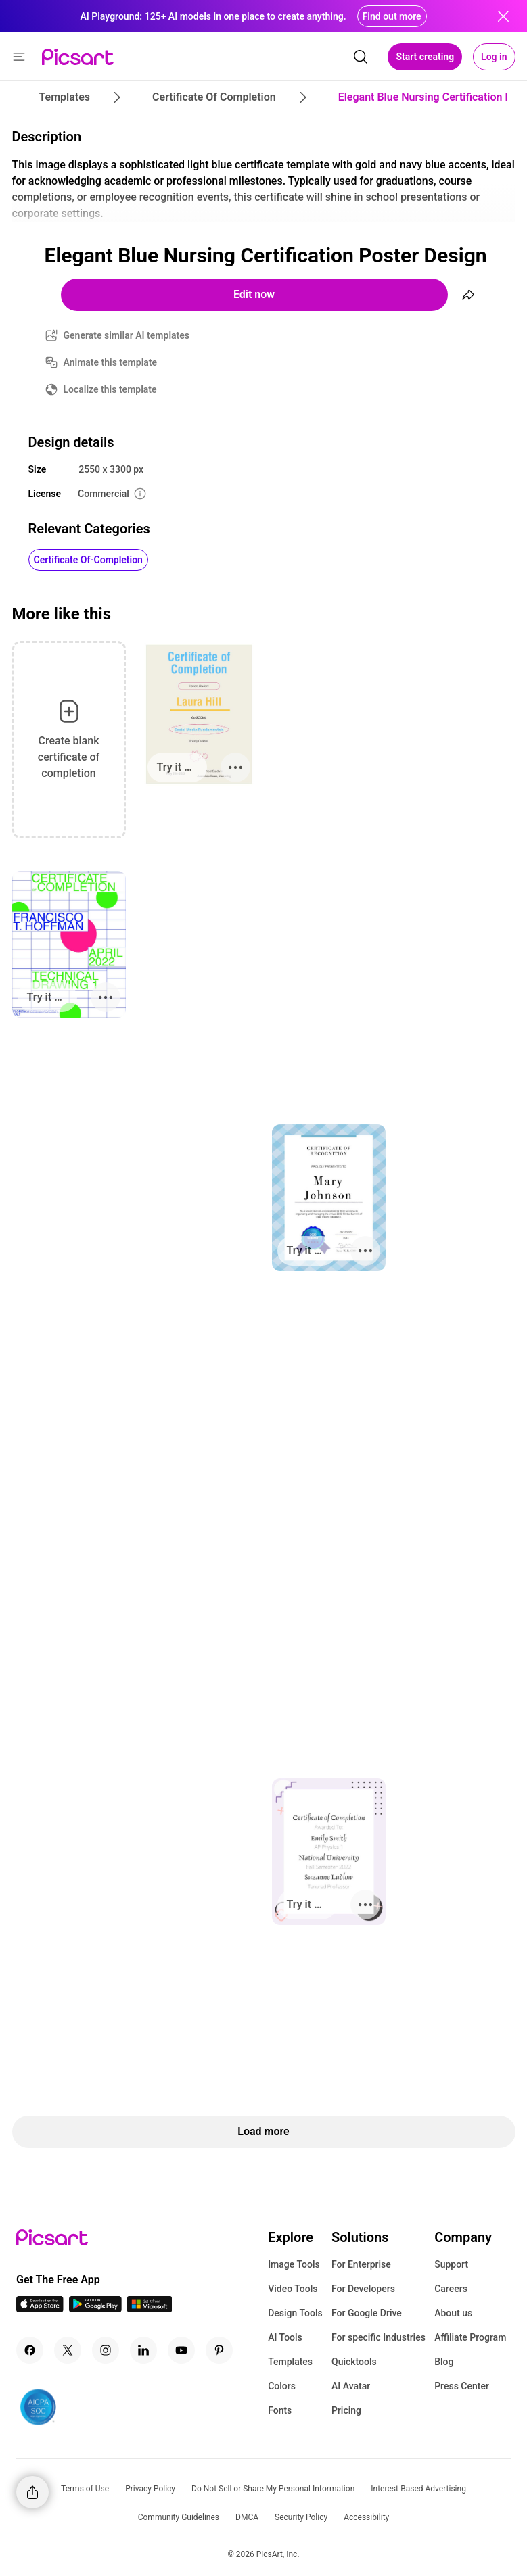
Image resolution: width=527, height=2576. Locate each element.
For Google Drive (366, 2313)
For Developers (363, 2288)
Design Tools (295, 2313)
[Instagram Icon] (105, 2350)
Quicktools (354, 2361)
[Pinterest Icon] (219, 2350)
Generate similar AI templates (127, 335)
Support (451, 2264)
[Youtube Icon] (181, 2350)
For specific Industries (378, 2337)
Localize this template (110, 389)
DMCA (246, 2517)
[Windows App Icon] (149, 2308)
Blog (443, 2361)
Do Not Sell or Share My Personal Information (272, 2489)
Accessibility (366, 2517)
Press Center (461, 2386)
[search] (360, 57)
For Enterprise (361, 2264)
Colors (282, 2386)
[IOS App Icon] (40, 2308)
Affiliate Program (470, 2337)
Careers (450, 2288)
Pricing (346, 2410)
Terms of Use (85, 2489)
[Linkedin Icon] (143, 2350)
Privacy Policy (150, 2489)
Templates (290, 2361)
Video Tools (292, 2288)
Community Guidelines (178, 2517)
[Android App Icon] (95, 2308)
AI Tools (285, 2337)
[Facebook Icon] (29, 2350)
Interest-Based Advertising (418, 2489)
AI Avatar (350, 2386)
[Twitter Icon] (67, 2350)
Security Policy (301, 2517)
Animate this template (111, 362)
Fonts (280, 2410)
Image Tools (294, 2264)
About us (453, 2313)
